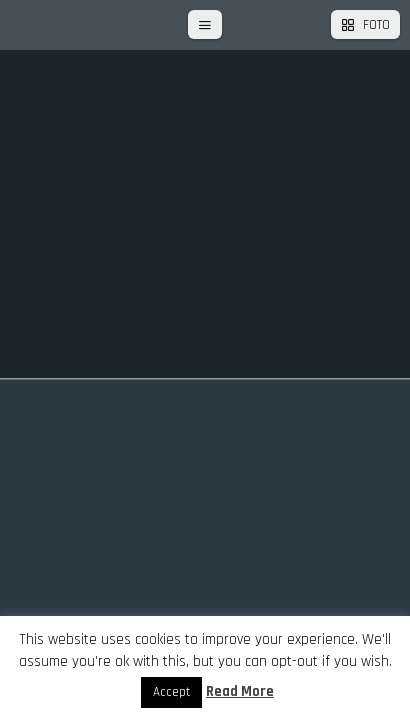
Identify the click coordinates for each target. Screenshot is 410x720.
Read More (240, 691)
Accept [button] (171, 692)
